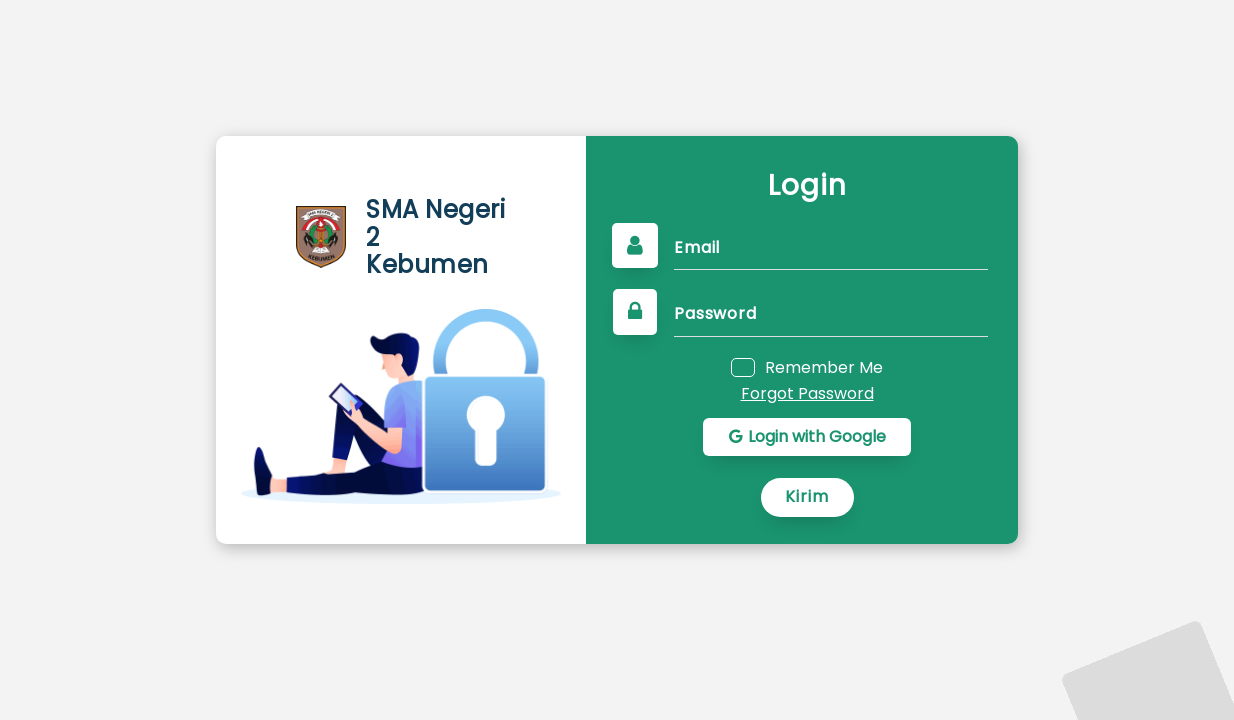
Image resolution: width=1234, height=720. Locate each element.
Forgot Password (807, 394)
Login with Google (807, 436)
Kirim (807, 496)
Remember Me (824, 366)
